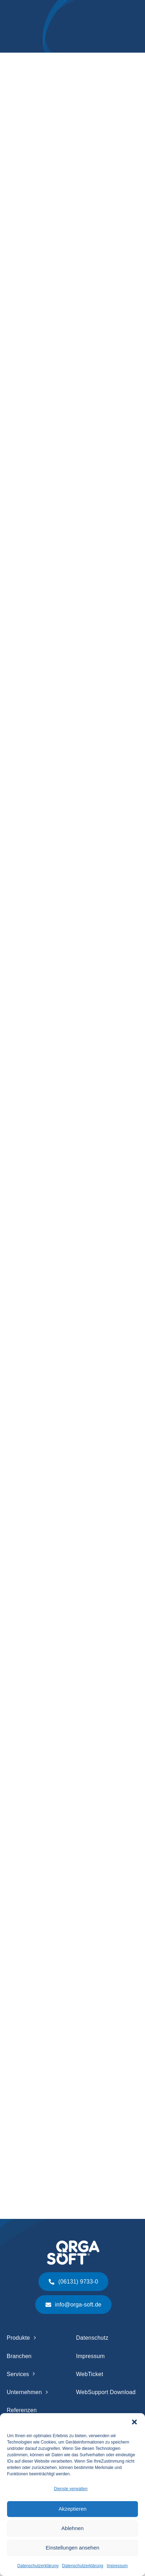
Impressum (117, 2565)
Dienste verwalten (70, 2488)
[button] (134, 2422)
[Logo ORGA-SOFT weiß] (73, 2243)
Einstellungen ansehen (72, 2548)
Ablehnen (72, 2528)
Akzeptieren (72, 2509)
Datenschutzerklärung (38, 2565)
